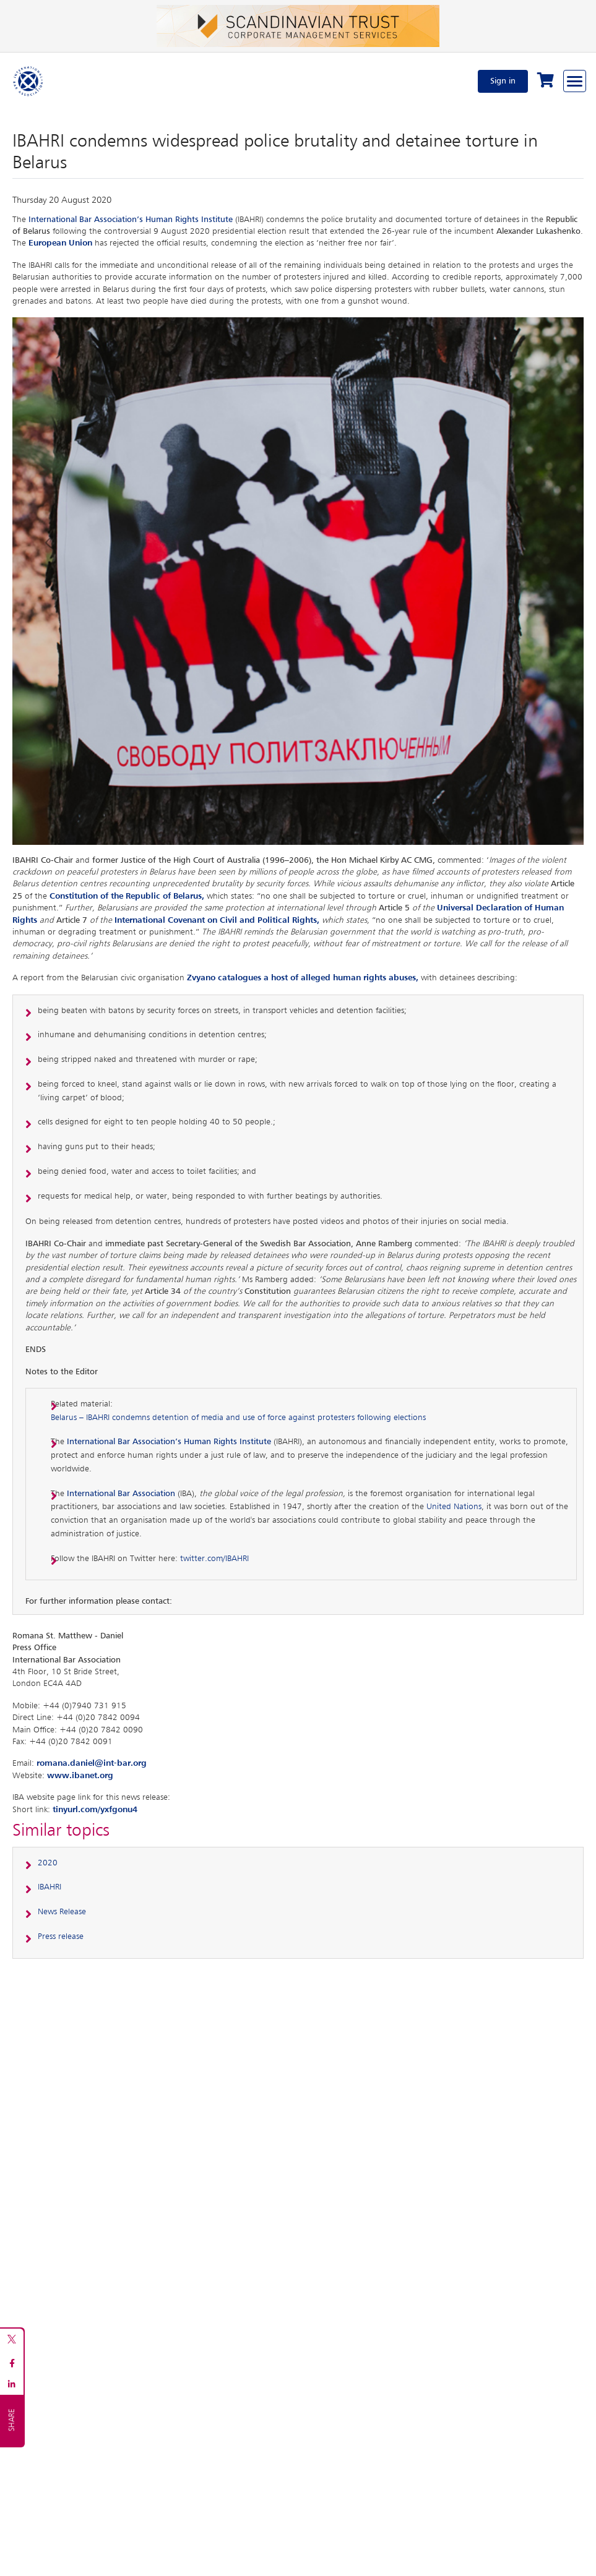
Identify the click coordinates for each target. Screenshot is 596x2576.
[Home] (28, 81)
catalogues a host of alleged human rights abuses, (318, 977)
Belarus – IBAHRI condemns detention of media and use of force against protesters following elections (238, 1417)
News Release (62, 1911)
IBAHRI (49, 1887)
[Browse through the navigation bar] (574, 81)
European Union (60, 243)
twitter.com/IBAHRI (214, 1558)
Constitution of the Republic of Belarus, (127, 896)
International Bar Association (121, 1493)
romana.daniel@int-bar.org (92, 1763)
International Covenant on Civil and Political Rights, (218, 920)
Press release (61, 1936)
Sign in (503, 81)
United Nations (454, 1506)
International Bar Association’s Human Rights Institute (130, 219)
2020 (48, 1863)
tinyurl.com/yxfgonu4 (95, 1809)
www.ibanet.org (80, 1775)
